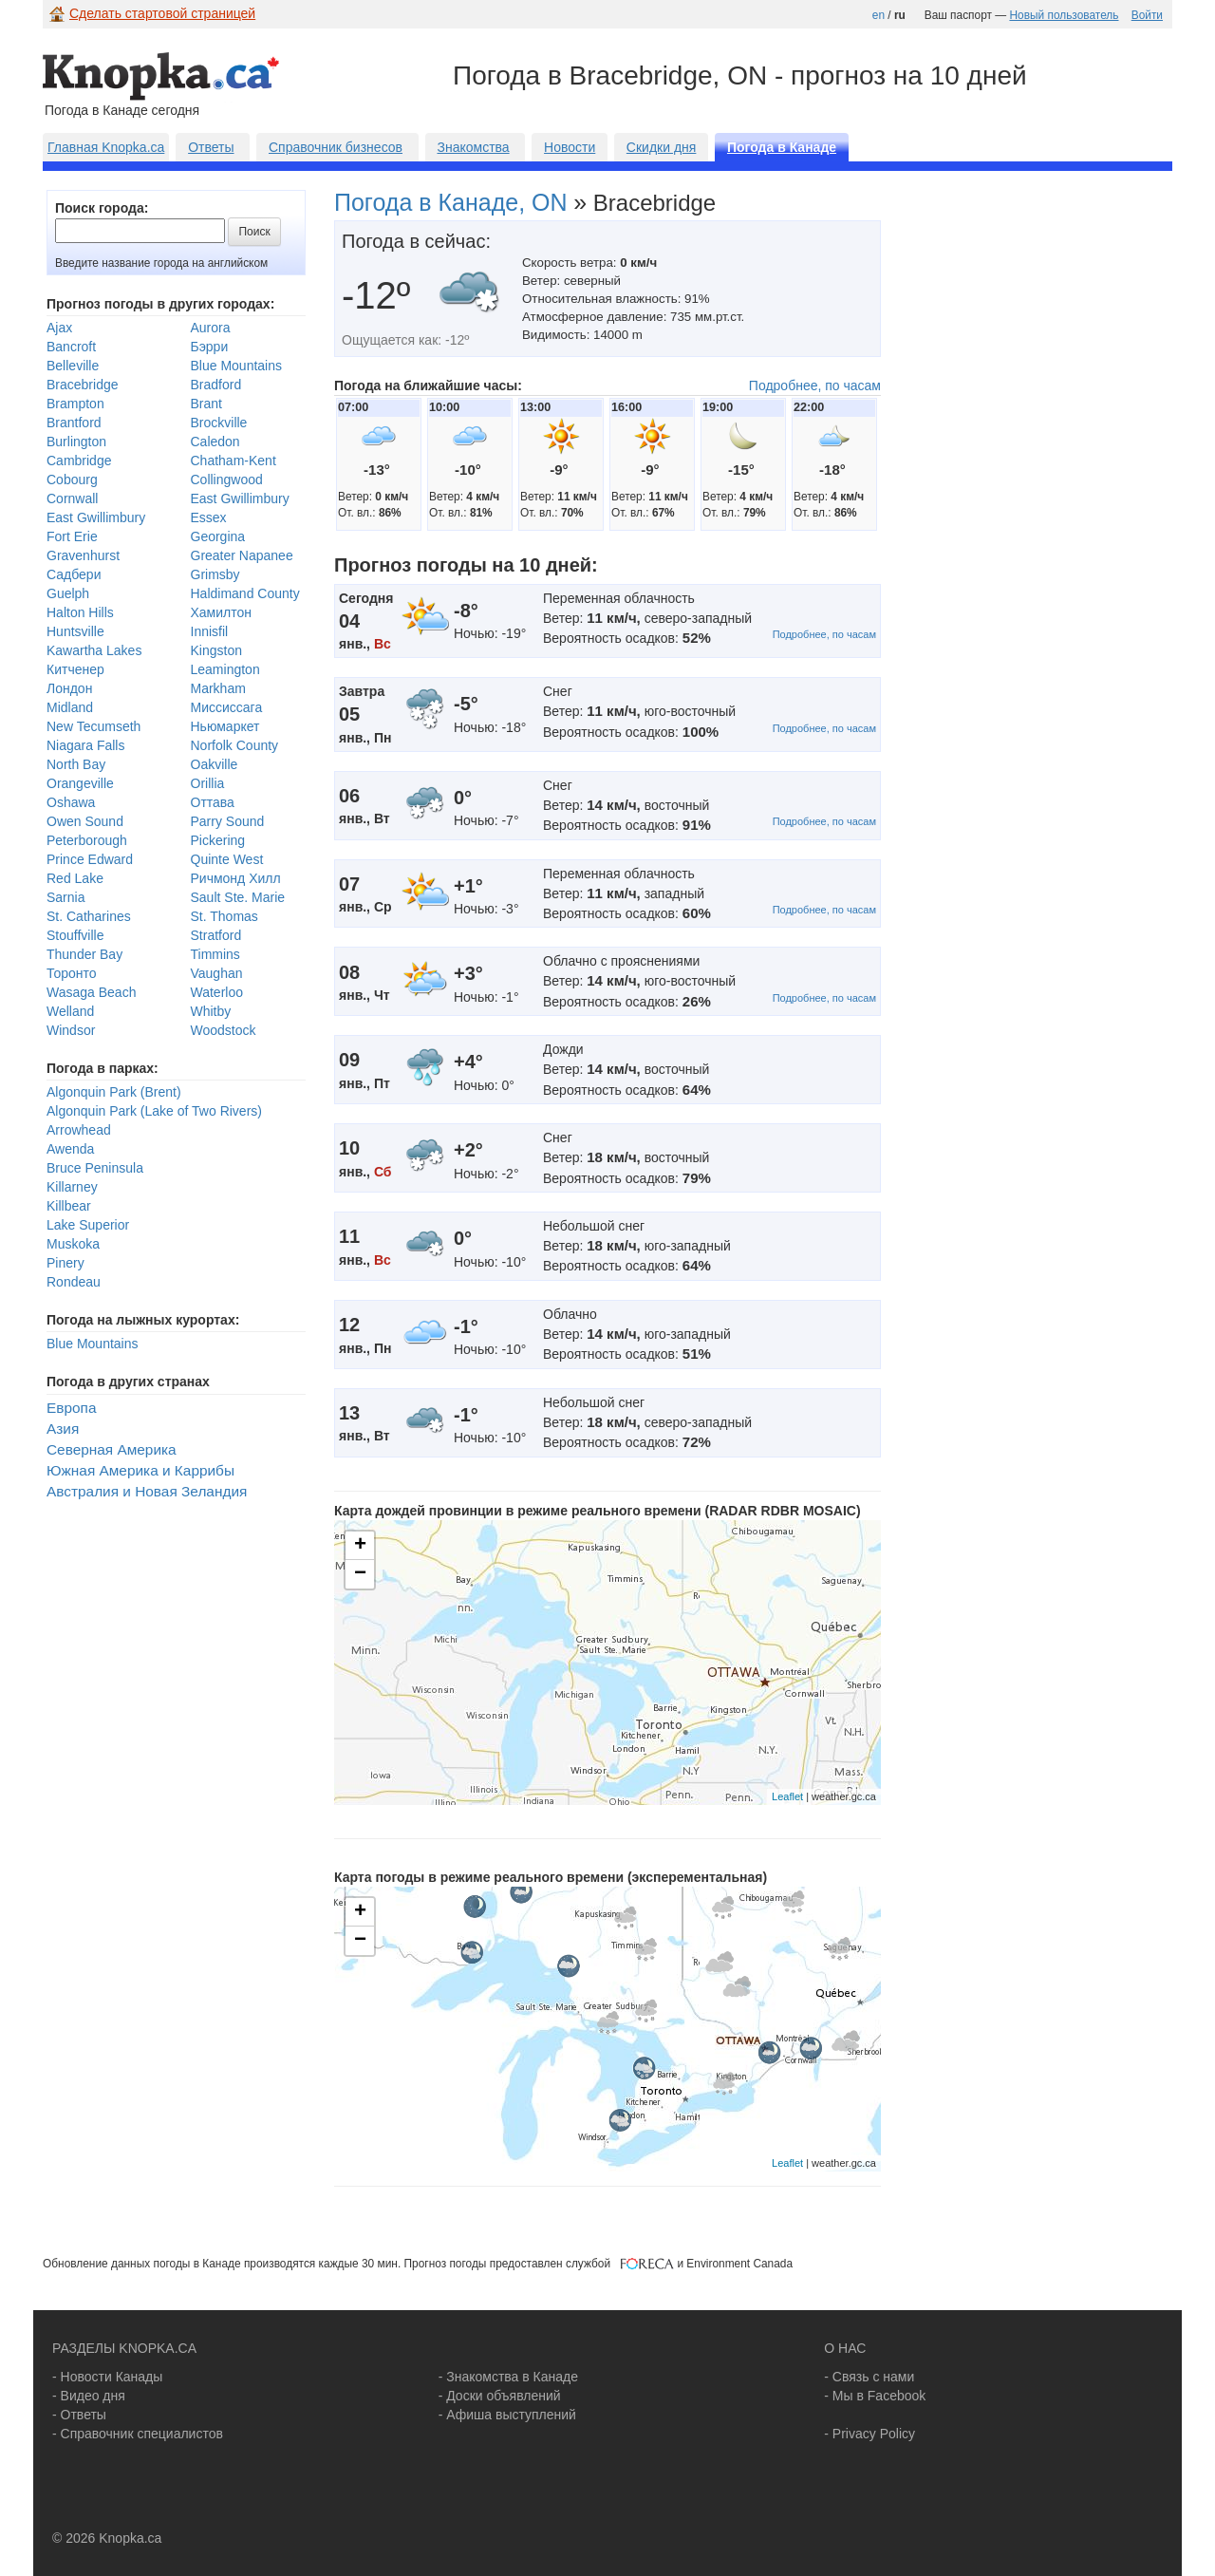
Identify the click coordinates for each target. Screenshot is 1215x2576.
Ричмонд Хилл (236, 878)
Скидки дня (661, 147)
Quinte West (227, 859)
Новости (569, 147)
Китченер (75, 669)
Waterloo (217, 992)
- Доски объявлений (500, 2395)
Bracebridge (83, 384)
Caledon (215, 441)
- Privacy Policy (869, 2433)
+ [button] (360, 1546)
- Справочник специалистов (137, 2433)
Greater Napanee (242, 555)
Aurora (211, 327)
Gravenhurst (83, 555)
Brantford (74, 422)
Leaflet (787, 1796)
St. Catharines (89, 916)
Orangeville (80, 783)
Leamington (225, 669)
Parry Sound (228, 821)
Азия (63, 1428)
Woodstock (223, 1030)
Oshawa (71, 802)
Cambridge (79, 460)
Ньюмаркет (225, 726)
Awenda (70, 1148)
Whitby (211, 1011)
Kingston (216, 650)
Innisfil (210, 631)
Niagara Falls (85, 745)
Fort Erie (72, 536)
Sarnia (65, 897)
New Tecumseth (93, 726)
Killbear (69, 1205)
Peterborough (87, 840)
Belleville (73, 365)
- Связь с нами (869, 2376)
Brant (206, 403)
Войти (1147, 15)
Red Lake (75, 878)
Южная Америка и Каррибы (140, 1470)
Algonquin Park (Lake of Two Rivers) (154, 1111)
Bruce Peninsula (95, 1167)
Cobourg (72, 479)
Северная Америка (112, 1449)
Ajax (59, 327)
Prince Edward (90, 859)
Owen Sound (85, 821)
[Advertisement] (1051, 494)
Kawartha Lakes (94, 650)
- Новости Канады (107, 2376)
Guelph (68, 593)
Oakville (214, 764)
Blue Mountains (237, 365)
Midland (70, 707)
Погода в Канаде (781, 147)
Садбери (74, 574)
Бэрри (210, 346)
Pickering (218, 840)
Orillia (208, 783)
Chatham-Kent (233, 460)
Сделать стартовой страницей (162, 13)
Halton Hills (80, 612)
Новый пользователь (1063, 15)
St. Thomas (224, 916)
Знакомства (473, 147)
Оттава (212, 802)
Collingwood (227, 479)
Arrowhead (79, 1130)
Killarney (72, 1186)
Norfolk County (235, 745)
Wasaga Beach (91, 992)
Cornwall (72, 498)
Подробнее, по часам (815, 385)
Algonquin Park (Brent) (114, 1092)
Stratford (216, 935)
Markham (218, 688)
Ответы (211, 147)
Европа (71, 1408)
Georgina (218, 536)
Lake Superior (88, 1224)
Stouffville (75, 935)
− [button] (360, 1574)
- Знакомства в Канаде (508, 2376)
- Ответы (79, 2414)
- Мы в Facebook (874, 2395)
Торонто (72, 973)
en (878, 15)
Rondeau (74, 1281)
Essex (209, 517)
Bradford (216, 384)
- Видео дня (88, 2395)
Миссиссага (227, 707)
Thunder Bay (84, 954)
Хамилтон (221, 612)
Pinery (65, 1262)
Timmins (215, 954)
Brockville (219, 422)
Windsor (71, 1030)
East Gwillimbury (240, 498)
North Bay (76, 764)
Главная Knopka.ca (105, 147)
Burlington (76, 441)
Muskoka (73, 1243)
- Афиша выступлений (507, 2414)
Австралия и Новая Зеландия (147, 1491)
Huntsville (75, 631)
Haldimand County (245, 593)
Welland (70, 1011)
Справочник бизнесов (335, 147)
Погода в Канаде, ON (451, 202)
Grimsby (215, 574)
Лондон (69, 688)
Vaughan (217, 973)
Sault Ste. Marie (238, 897)
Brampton (75, 403)
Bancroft (71, 346)
